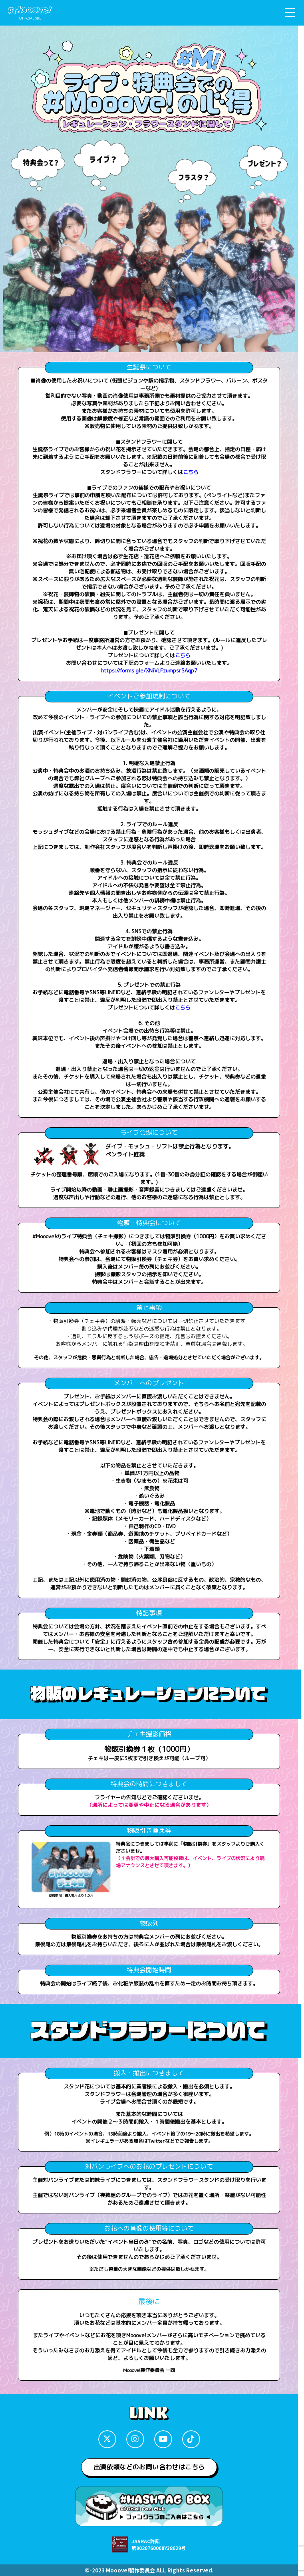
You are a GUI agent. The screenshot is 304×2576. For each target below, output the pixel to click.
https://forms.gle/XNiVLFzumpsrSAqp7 (149, 670)
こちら (191, 472)
